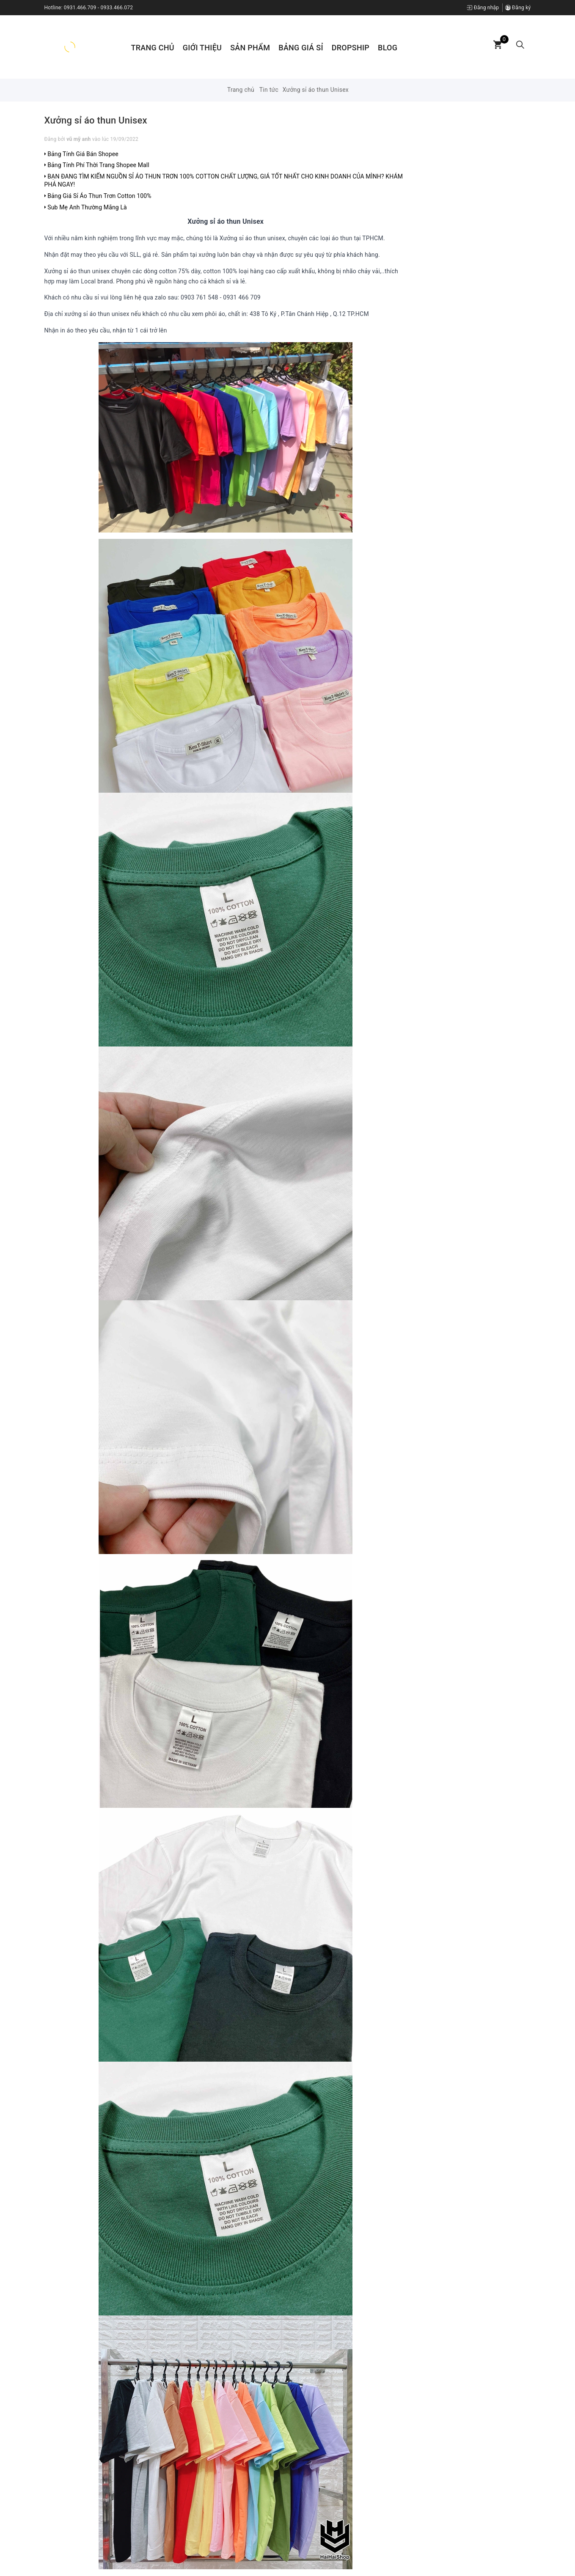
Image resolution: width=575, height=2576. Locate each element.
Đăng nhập (483, 8)
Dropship (350, 47)
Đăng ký (518, 8)
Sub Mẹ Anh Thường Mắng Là (85, 207)
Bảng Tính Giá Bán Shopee (81, 154)
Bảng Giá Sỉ (300, 47)
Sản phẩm (250, 47)
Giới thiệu (202, 47)
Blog (387, 47)
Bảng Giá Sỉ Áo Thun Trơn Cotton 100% (97, 195)
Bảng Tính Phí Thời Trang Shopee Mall (96, 165)
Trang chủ (152, 47)
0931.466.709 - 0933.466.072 (98, 8)
